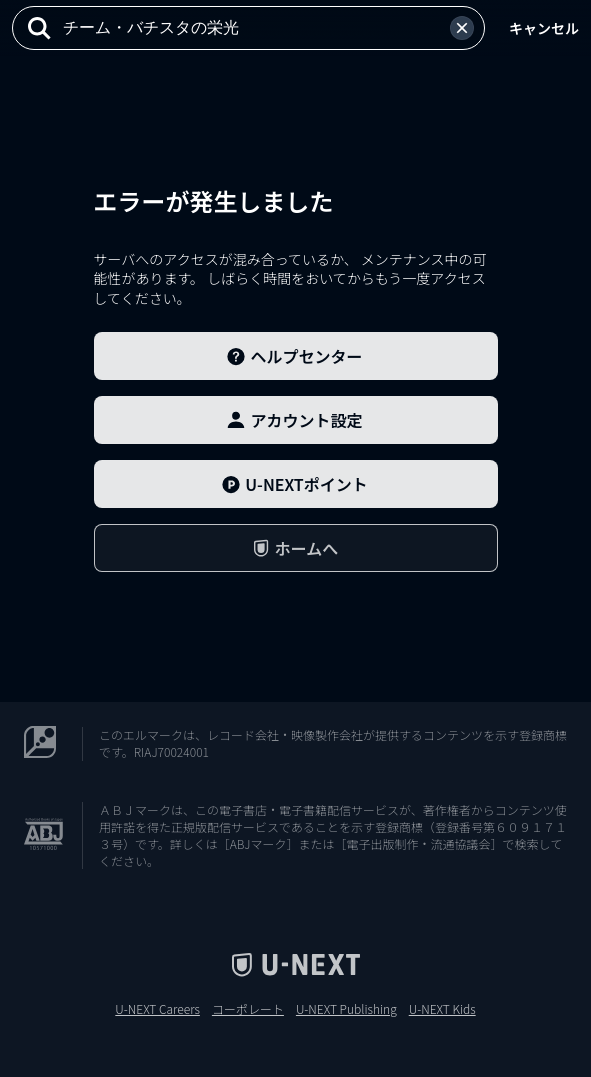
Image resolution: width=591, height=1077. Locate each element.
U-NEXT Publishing (346, 1009)
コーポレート (248, 1009)
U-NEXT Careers (157, 1009)
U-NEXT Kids (442, 1009)
